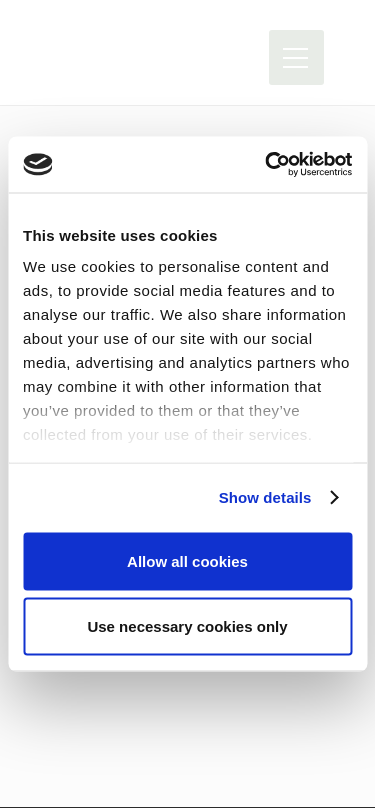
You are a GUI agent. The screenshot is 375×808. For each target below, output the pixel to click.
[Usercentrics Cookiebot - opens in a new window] (267, 165)
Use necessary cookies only (187, 626)
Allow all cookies (187, 560)
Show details (265, 497)
